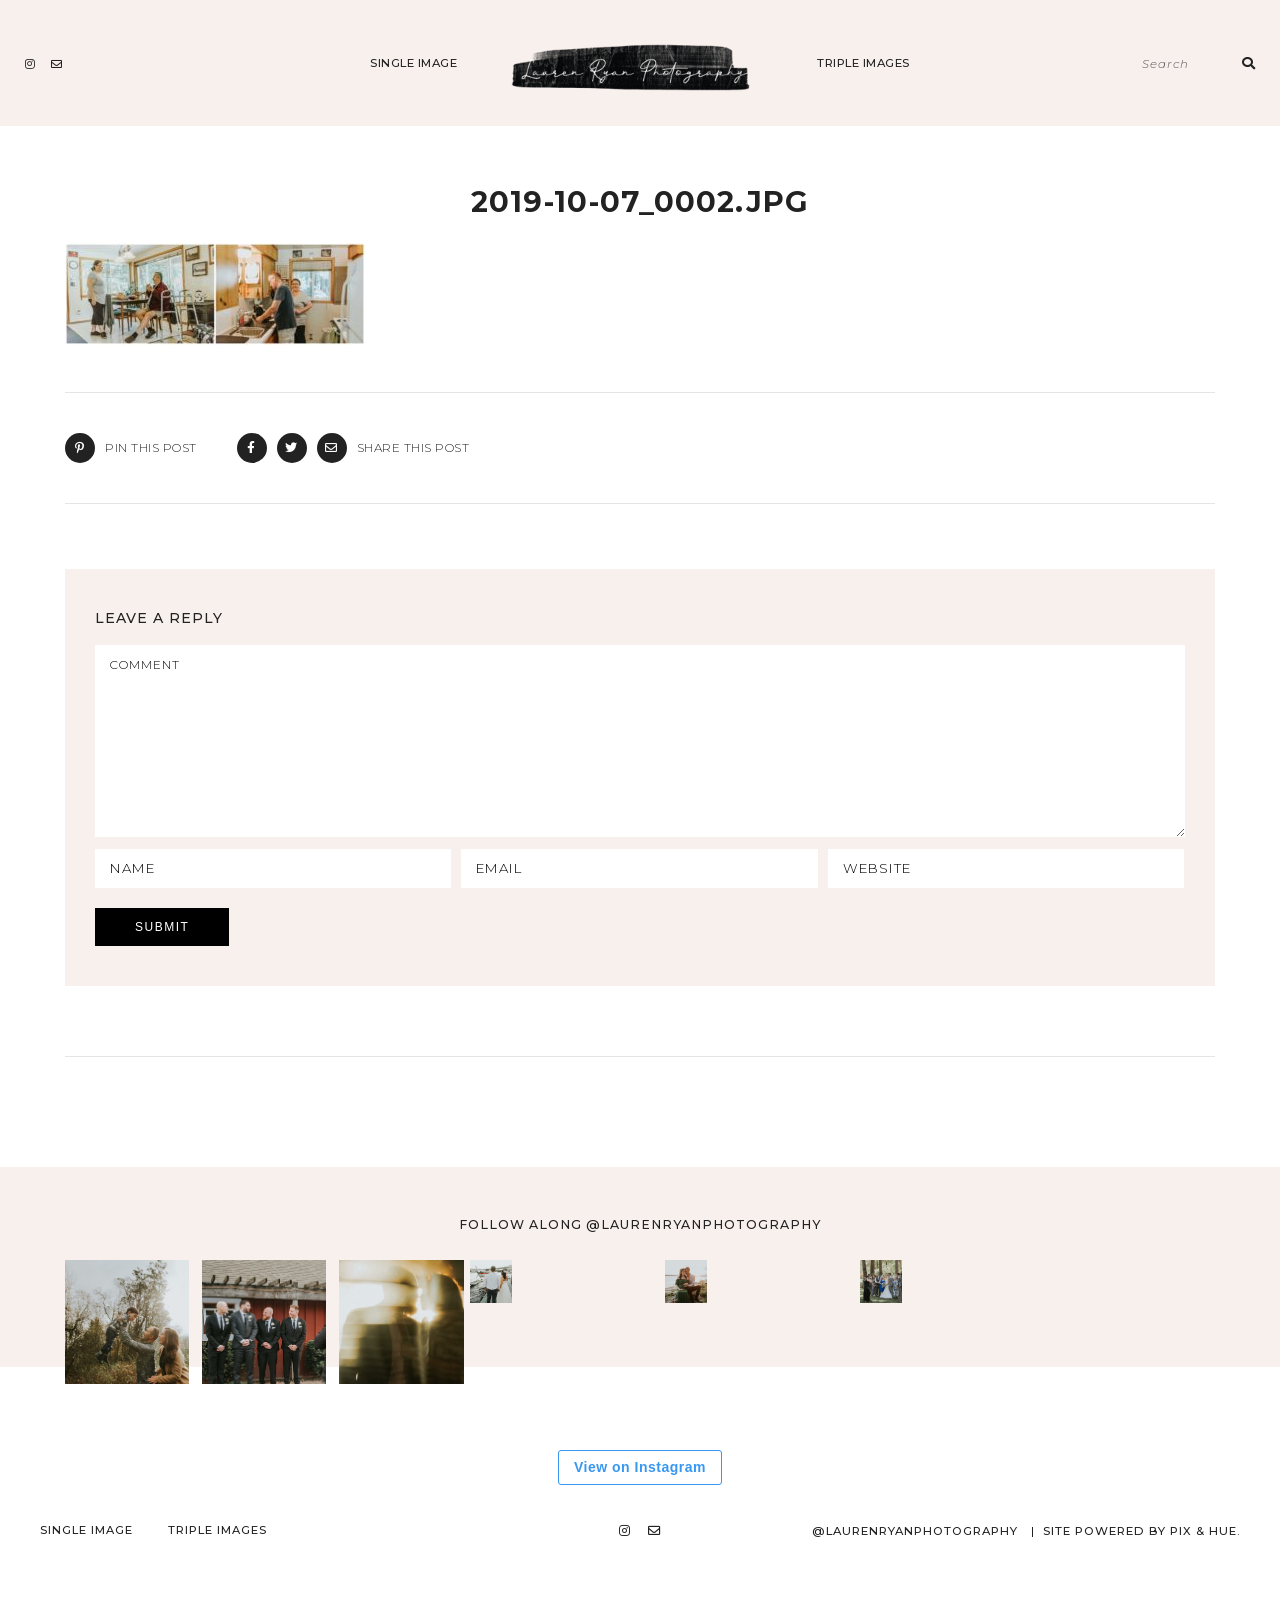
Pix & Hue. (1204, 1567)
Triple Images (863, 63)
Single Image (413, 63)
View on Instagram (640, 1503)
